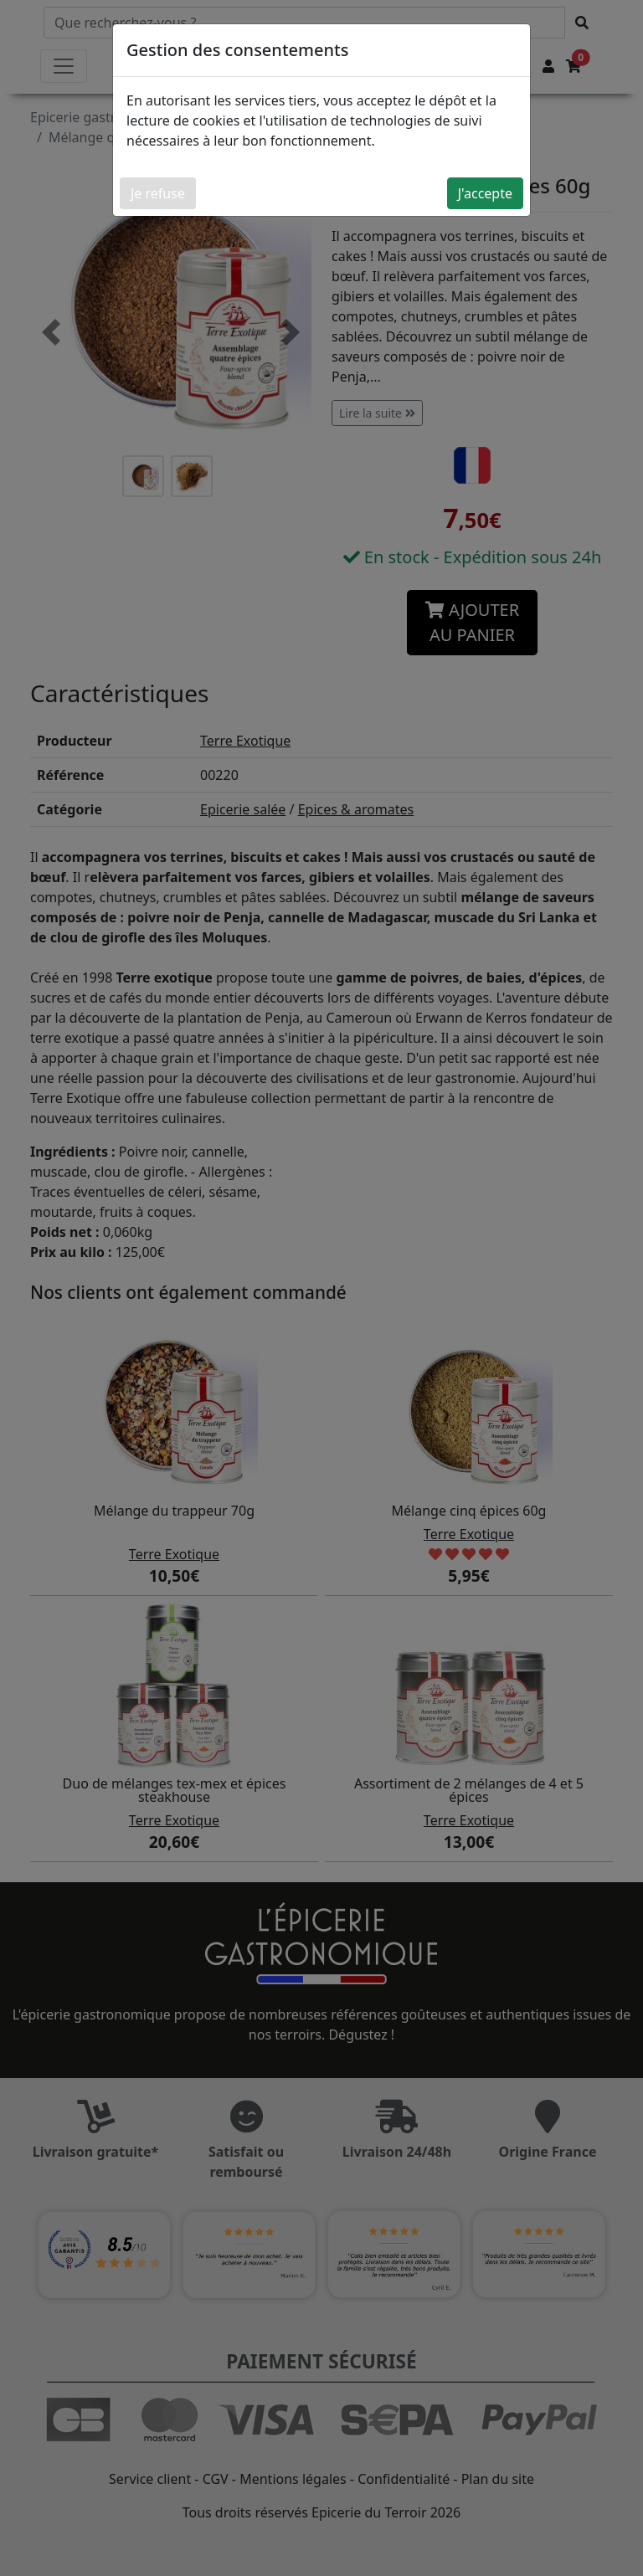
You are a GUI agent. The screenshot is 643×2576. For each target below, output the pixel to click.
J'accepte (485, 193)
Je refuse (158, 193)
